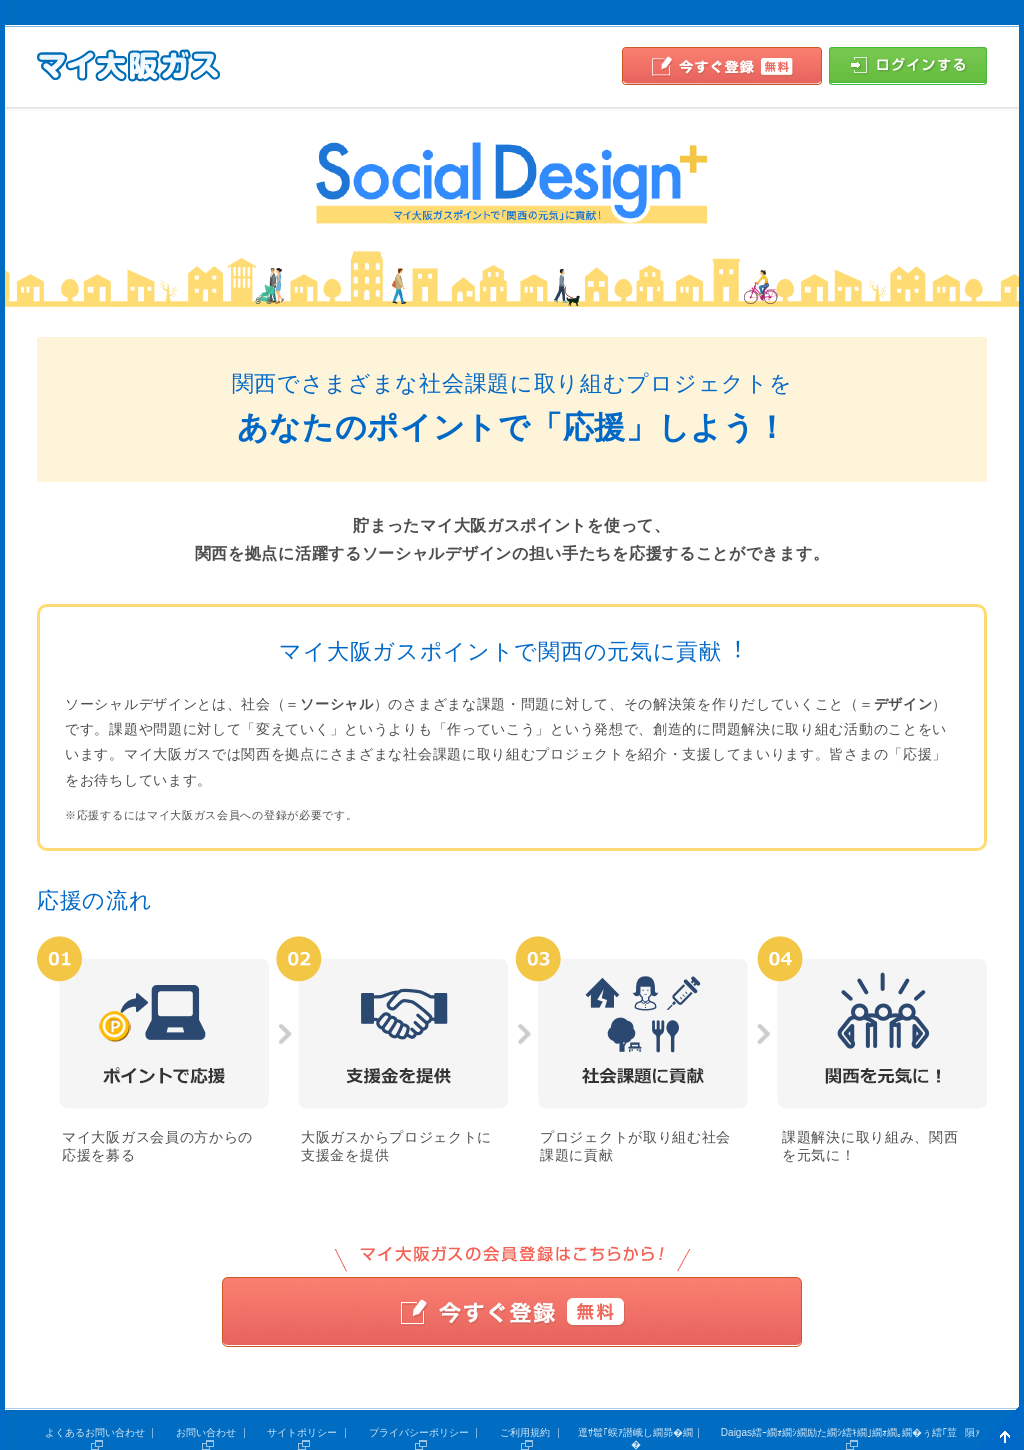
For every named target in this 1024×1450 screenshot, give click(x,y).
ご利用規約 (525, 1432)
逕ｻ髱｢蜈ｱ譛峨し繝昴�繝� (635, 1438)
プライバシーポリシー (419, 1432)
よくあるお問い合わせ (95, 1432)
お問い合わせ (206, 1432)
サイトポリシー (302, 1432)
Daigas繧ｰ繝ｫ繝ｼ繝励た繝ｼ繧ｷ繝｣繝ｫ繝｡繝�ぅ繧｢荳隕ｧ (850, 1432)
